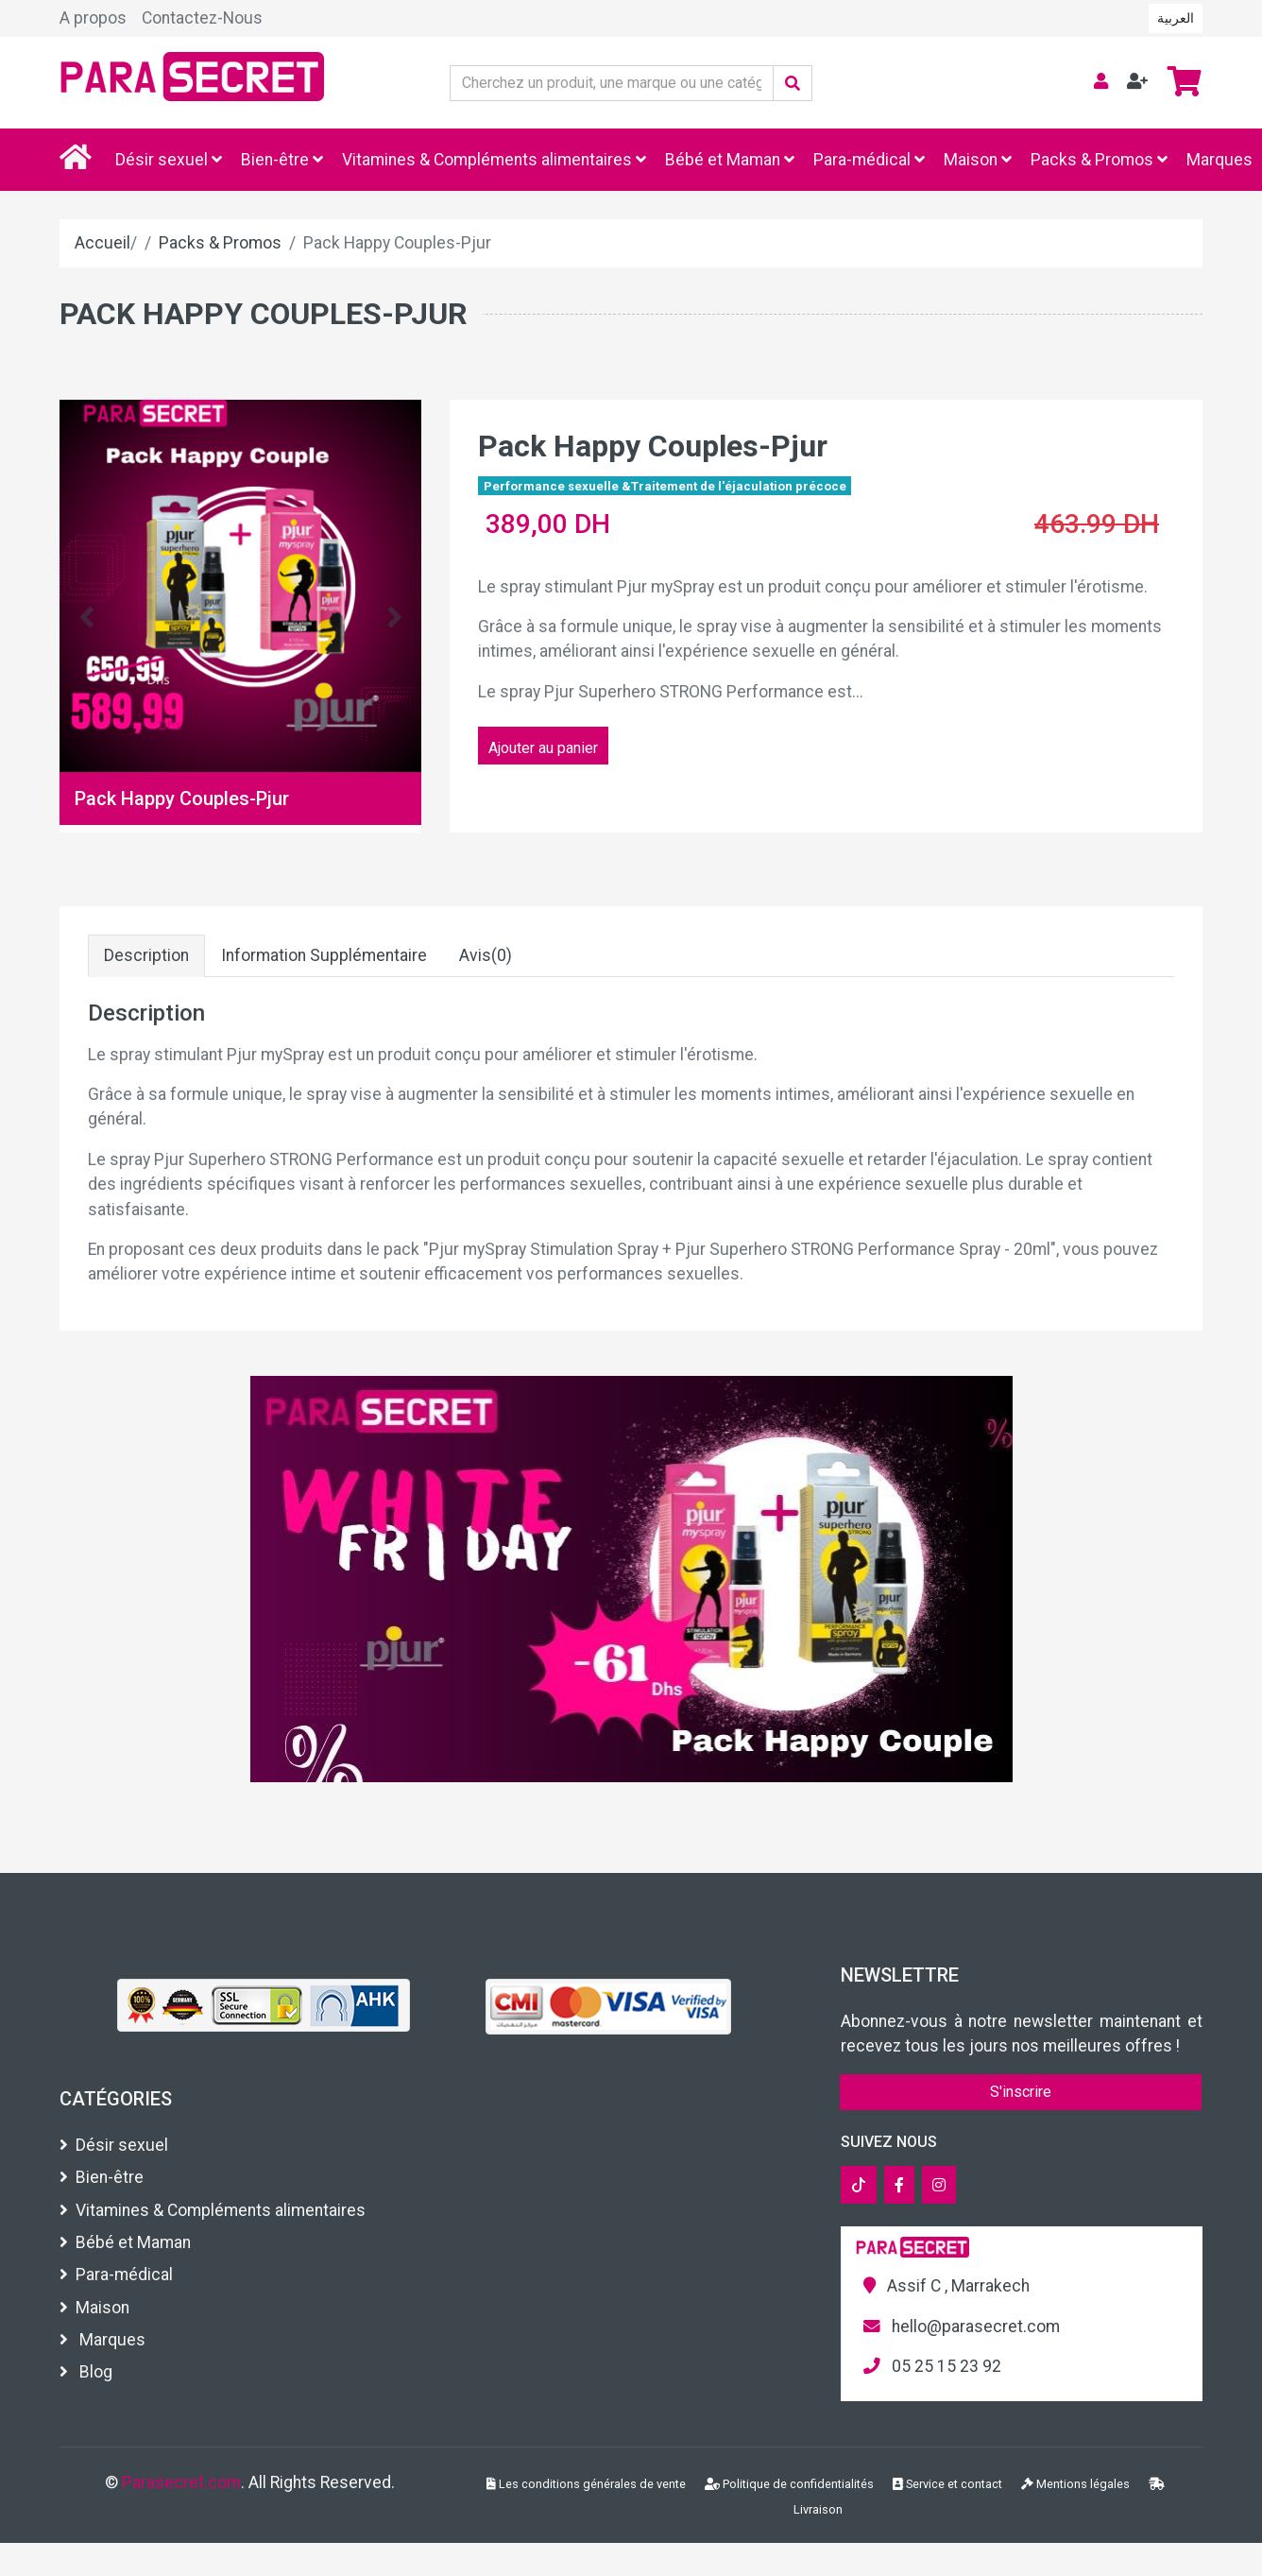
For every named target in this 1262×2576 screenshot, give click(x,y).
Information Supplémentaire (324, 955)
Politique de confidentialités (789, 2484)
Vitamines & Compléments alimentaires (494, 159)
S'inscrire (1020, 2092)
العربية (1175, 18)
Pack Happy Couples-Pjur (182, 798)
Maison (978, 159)
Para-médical (869, 159)
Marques (1219, 159)
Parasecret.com (181, 2482)
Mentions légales (1075, 2484)
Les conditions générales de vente (586, 2484)
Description (146, 955)
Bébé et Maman (729, 159)
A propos (93, 18)
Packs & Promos (1099, 159)
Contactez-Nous (202, 18)
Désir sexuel (168, 159)
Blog (86, 2371)
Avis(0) (485, 955)
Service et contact (947, 2484)
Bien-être (282, 159)
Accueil (102, 242)
